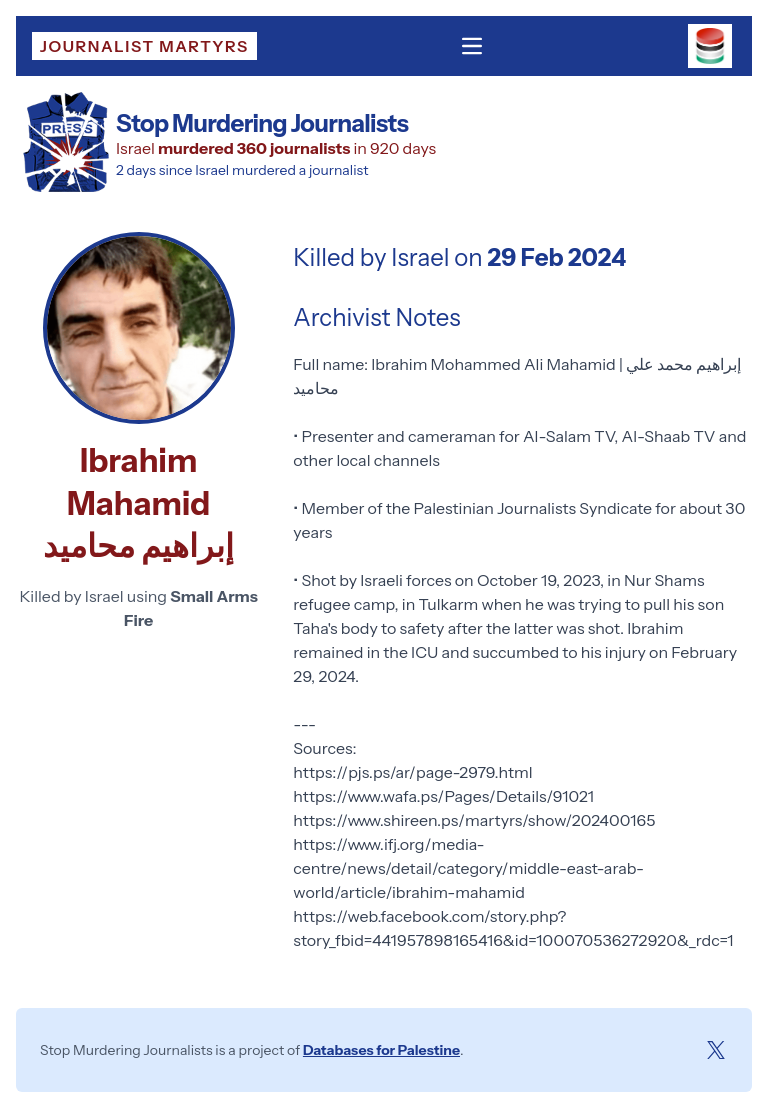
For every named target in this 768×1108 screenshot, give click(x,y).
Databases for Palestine (381, 1050)
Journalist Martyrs (144, 46)
